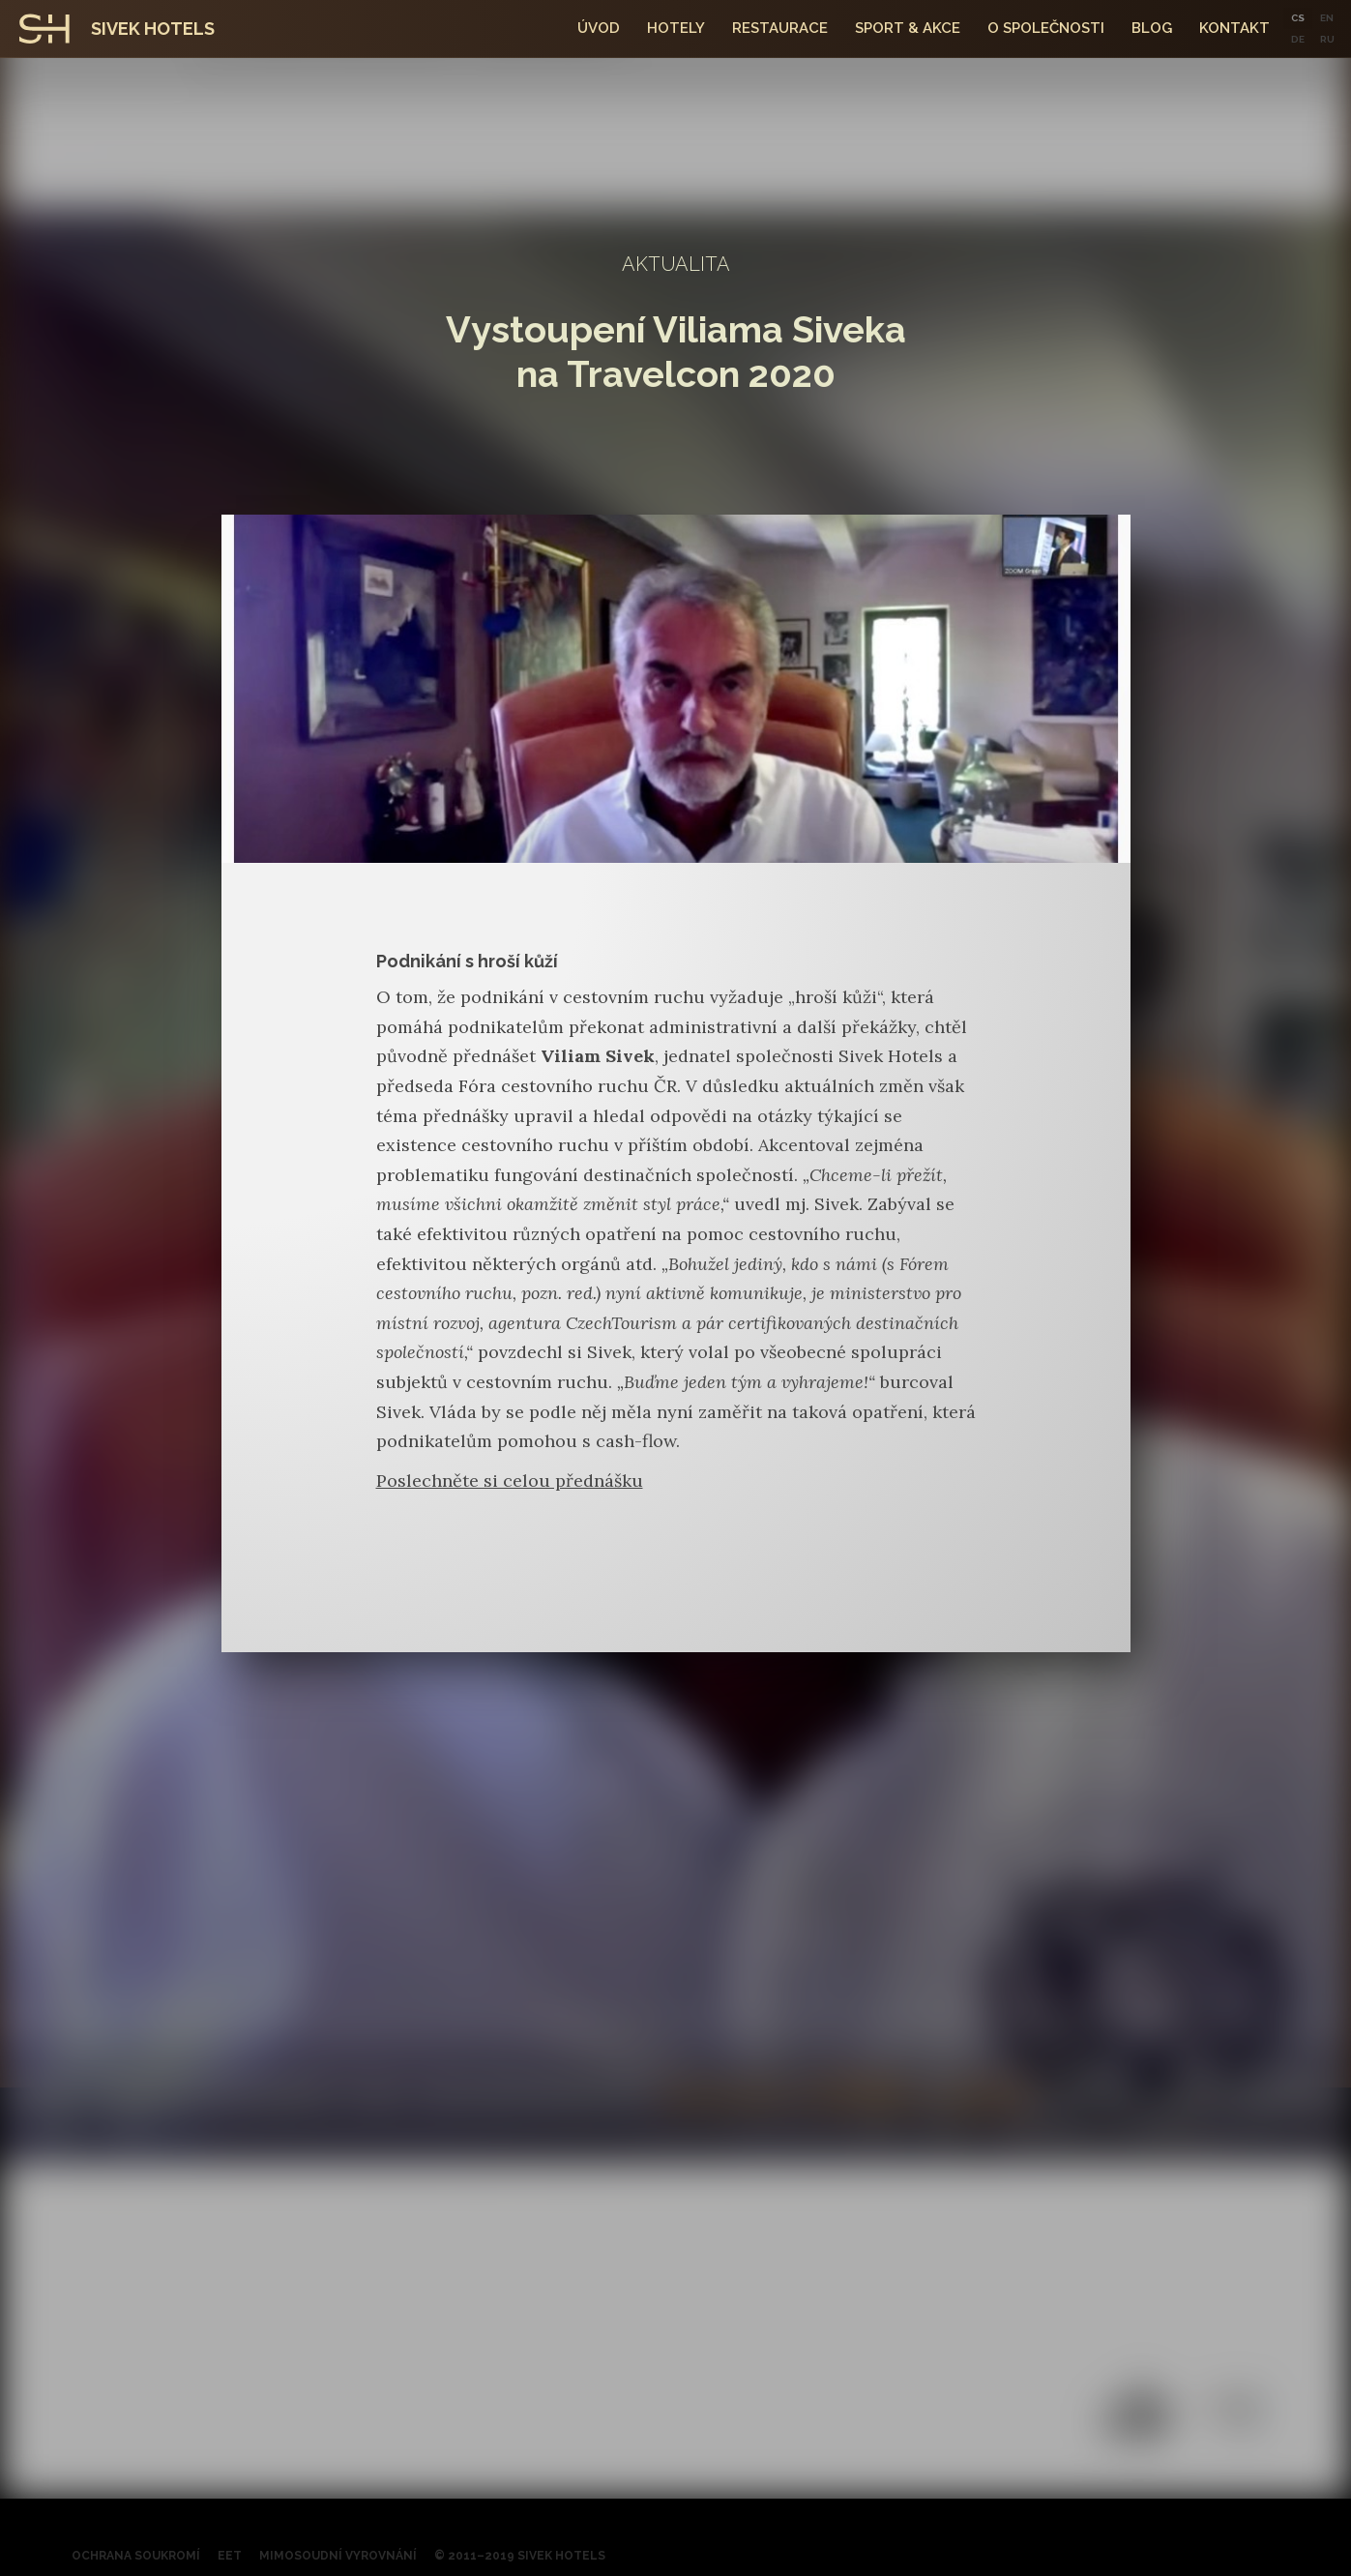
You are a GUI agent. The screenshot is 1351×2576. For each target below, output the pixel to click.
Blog (1151, 28)
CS (1298, 18)
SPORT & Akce (907, 28)
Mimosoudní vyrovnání (338, 2555)
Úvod (598, 28)
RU (1327, 39)
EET (230, 2555)
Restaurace (780, 28)
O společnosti (1045, 28)
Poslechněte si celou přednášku (509, 1480)
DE (1298, 39)
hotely (676, 28)
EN (1327, 18)
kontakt (1234, 28)
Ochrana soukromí (136, 2555)
